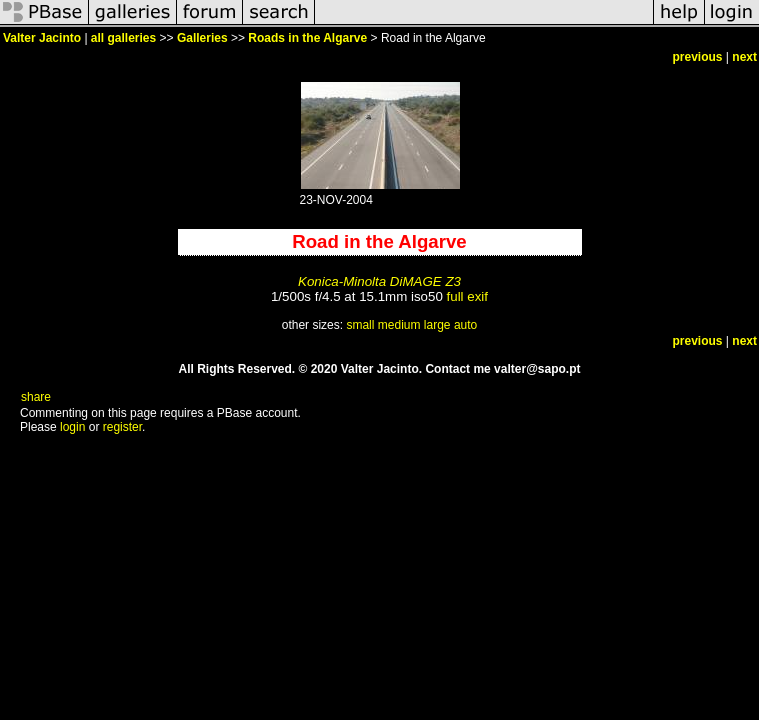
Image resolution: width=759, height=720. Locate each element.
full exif (467, 296)
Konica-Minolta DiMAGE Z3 (379, 281)
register (122, 427)
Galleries (202, 38)
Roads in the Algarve (307, 38)
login (72, 427)
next (744, 57)
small (360, 325)
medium (399, 325)
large (437, 325)
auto (465, 325)
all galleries (123, 38)
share (36, 397)
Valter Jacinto (42, 38)
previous (698, 57)
